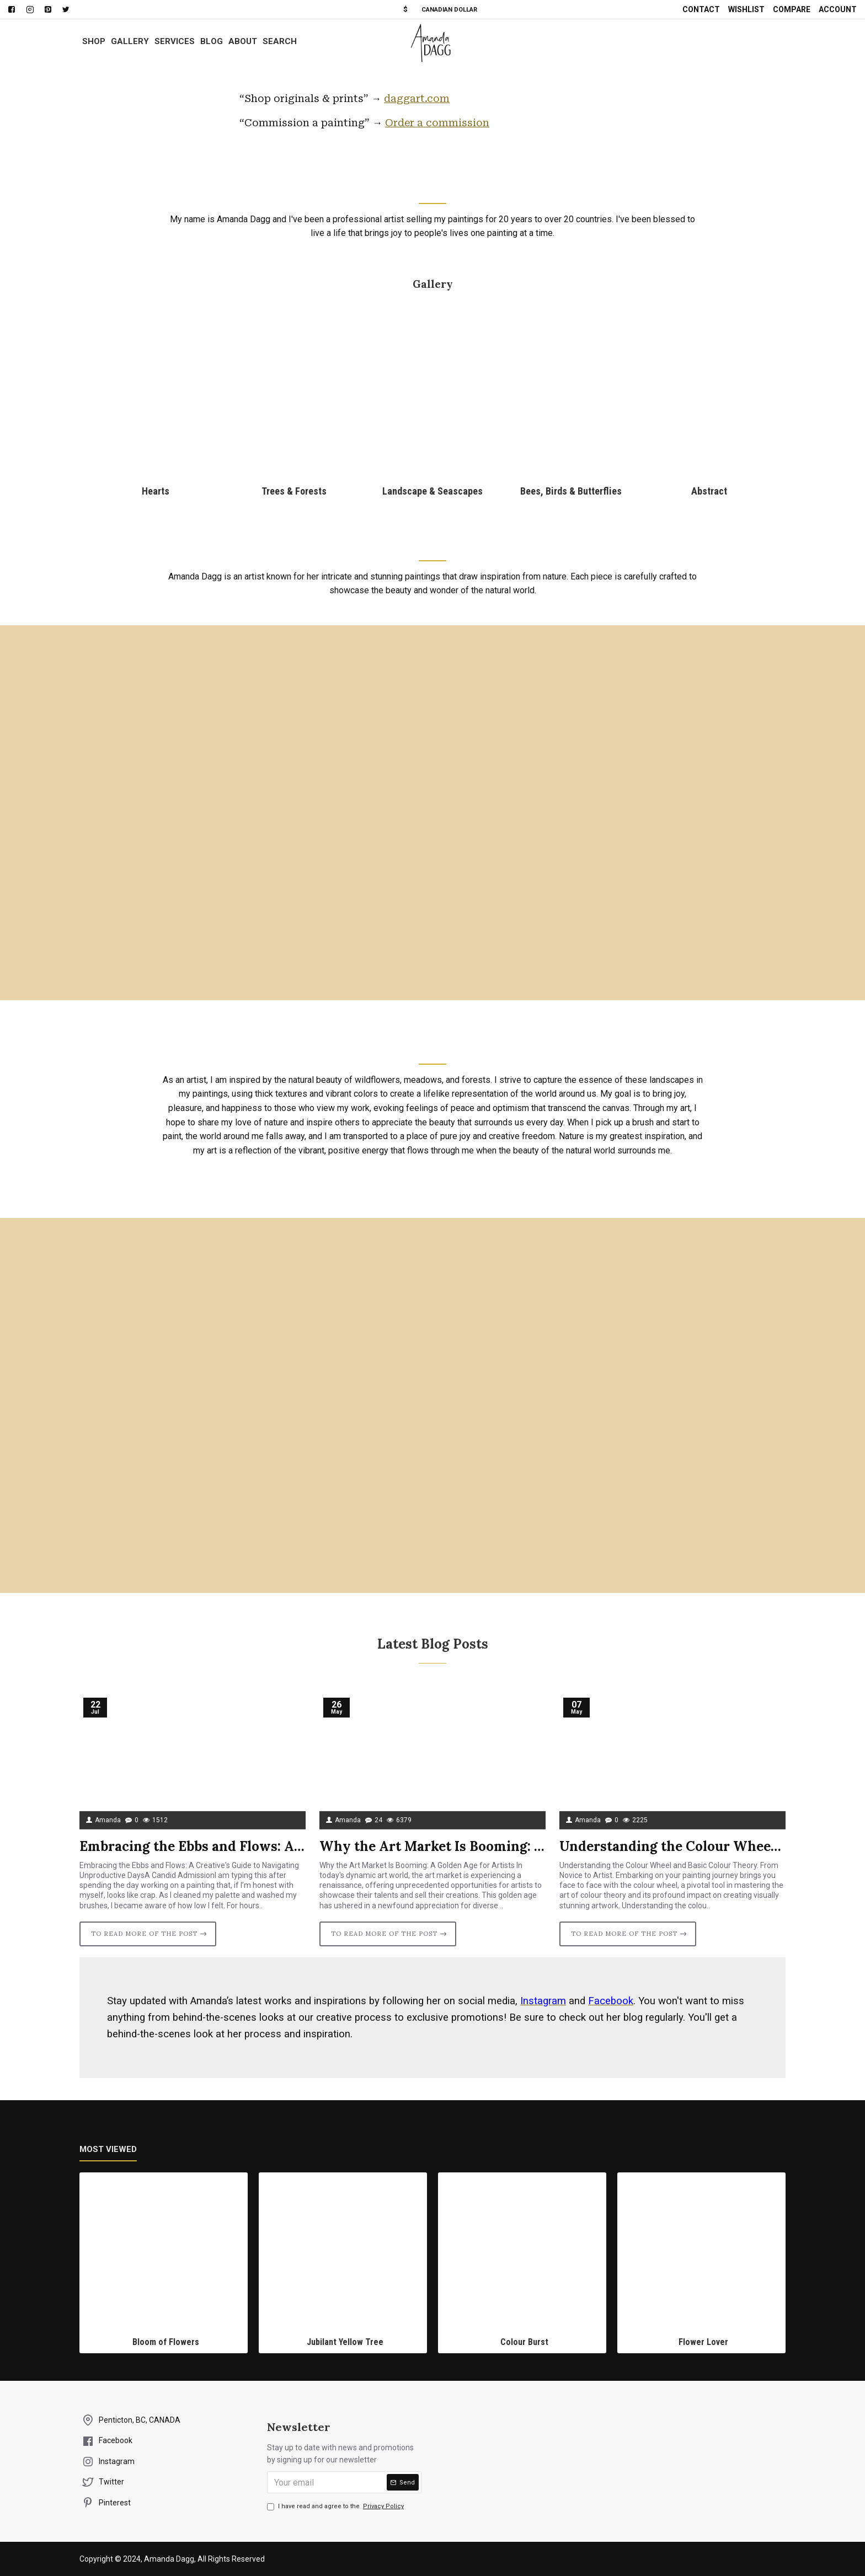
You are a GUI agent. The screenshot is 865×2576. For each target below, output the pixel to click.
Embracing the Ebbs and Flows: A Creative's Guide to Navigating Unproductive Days (192, 1846)
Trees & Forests (294, 491)
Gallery (433, 284)
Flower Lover (703, 2342)
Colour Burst (524, 2342)
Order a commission (437, 122)
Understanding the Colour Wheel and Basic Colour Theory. (672, 1846)
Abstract (709, 491)
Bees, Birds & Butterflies (571, 491)
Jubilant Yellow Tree (345, 2342)
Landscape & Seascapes (432, 491)
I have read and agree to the (336, 2506)
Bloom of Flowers (165, 2342)
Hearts (155, 491)
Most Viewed (108, 2149)
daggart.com (417, 98)
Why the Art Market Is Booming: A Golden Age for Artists (432, 1846)
